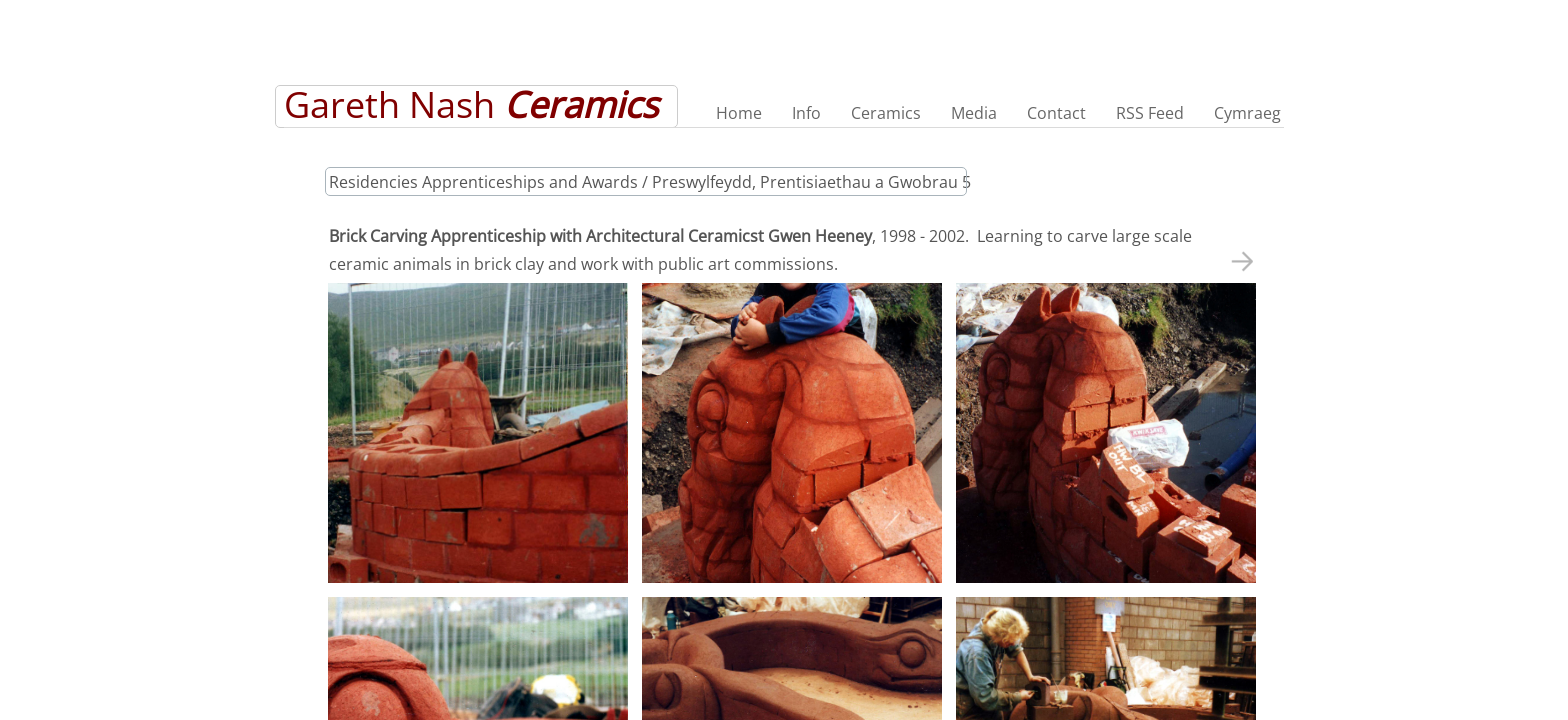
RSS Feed (1150, 113)
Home (739, 113)
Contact (1056, 113)
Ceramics (886, 113)
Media (974, 113)
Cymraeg (1247, 113)
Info (806, 113)
